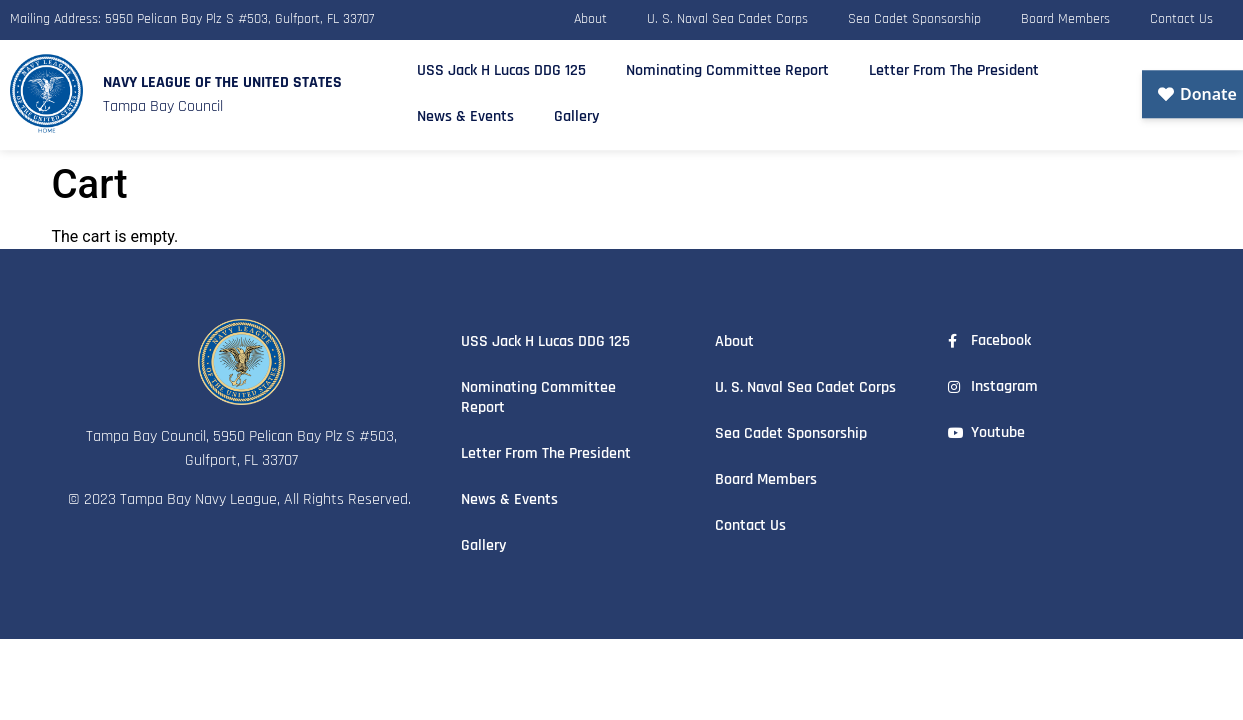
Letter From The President (954, 65)
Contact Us (1181, 17)
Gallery (576, 111)
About (590, 17)
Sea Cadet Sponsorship (914, 17)
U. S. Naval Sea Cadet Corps (727, 17)
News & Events (465, 111)
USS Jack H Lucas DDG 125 (501, 65)
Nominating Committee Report (727, 65)
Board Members (1065, 17)
